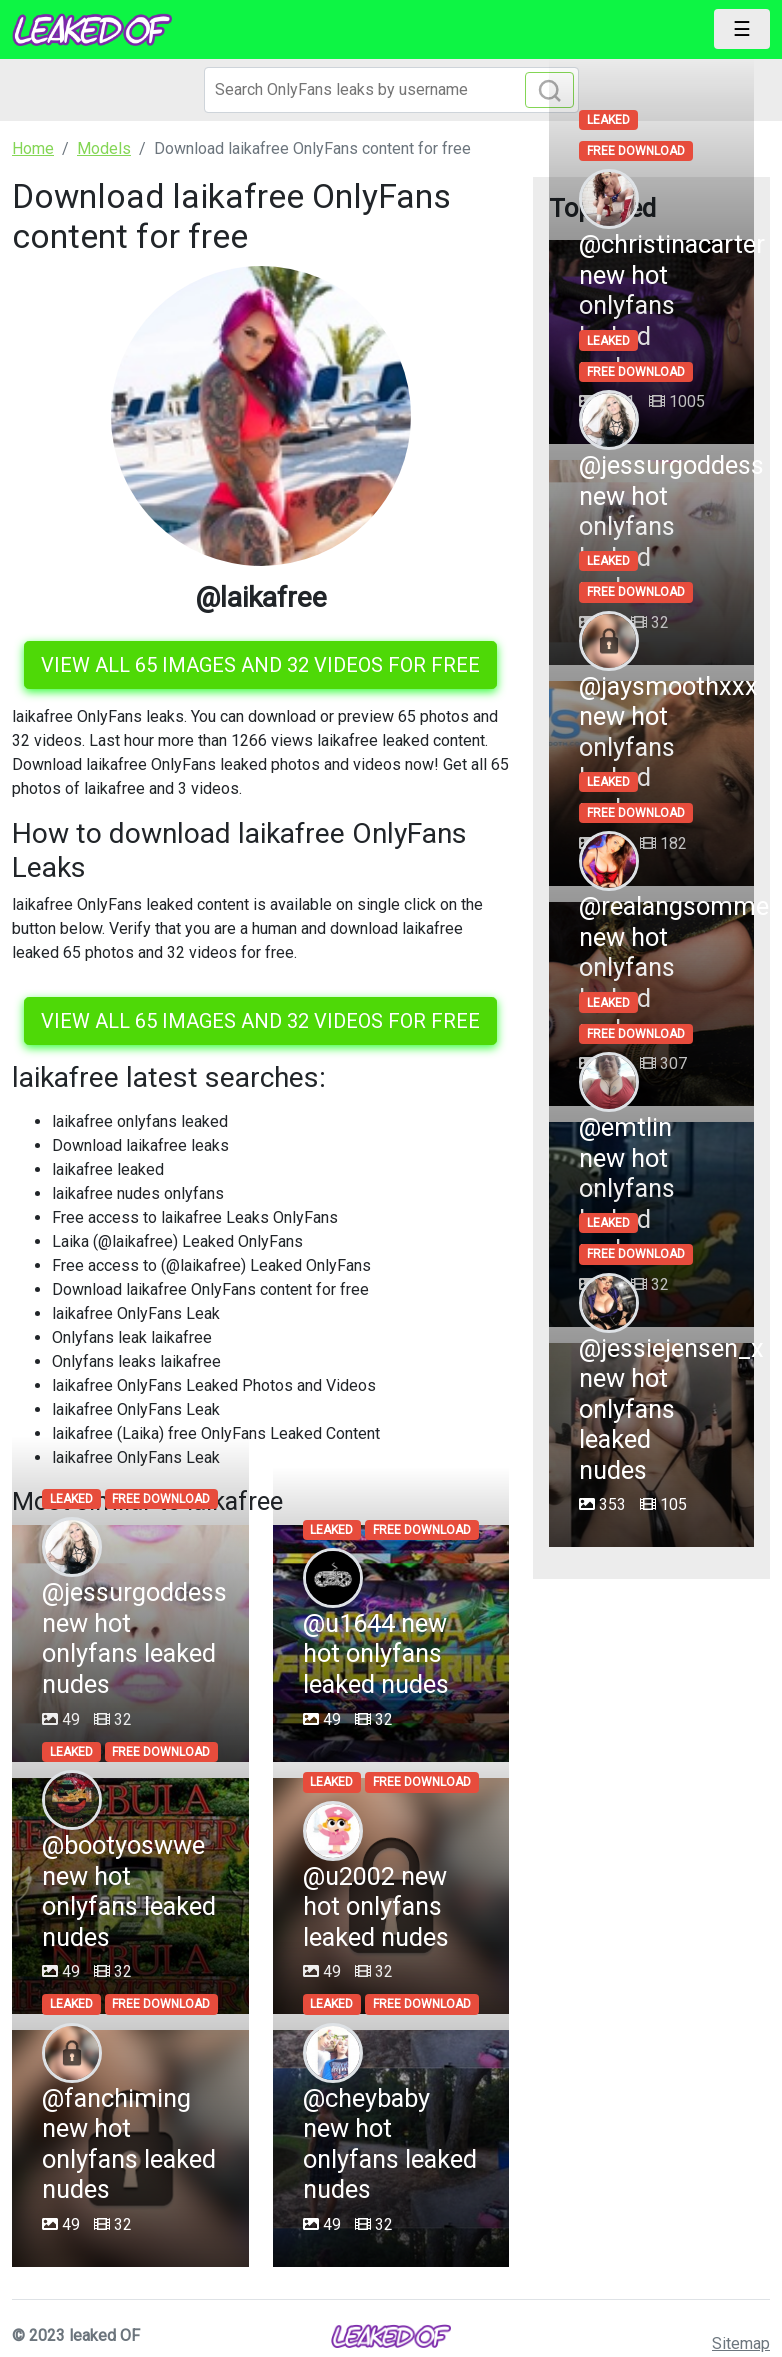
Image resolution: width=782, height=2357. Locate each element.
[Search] (391, 90)
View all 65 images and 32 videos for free (260, 665)
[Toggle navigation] (742, 29)
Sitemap (741, 2343)
